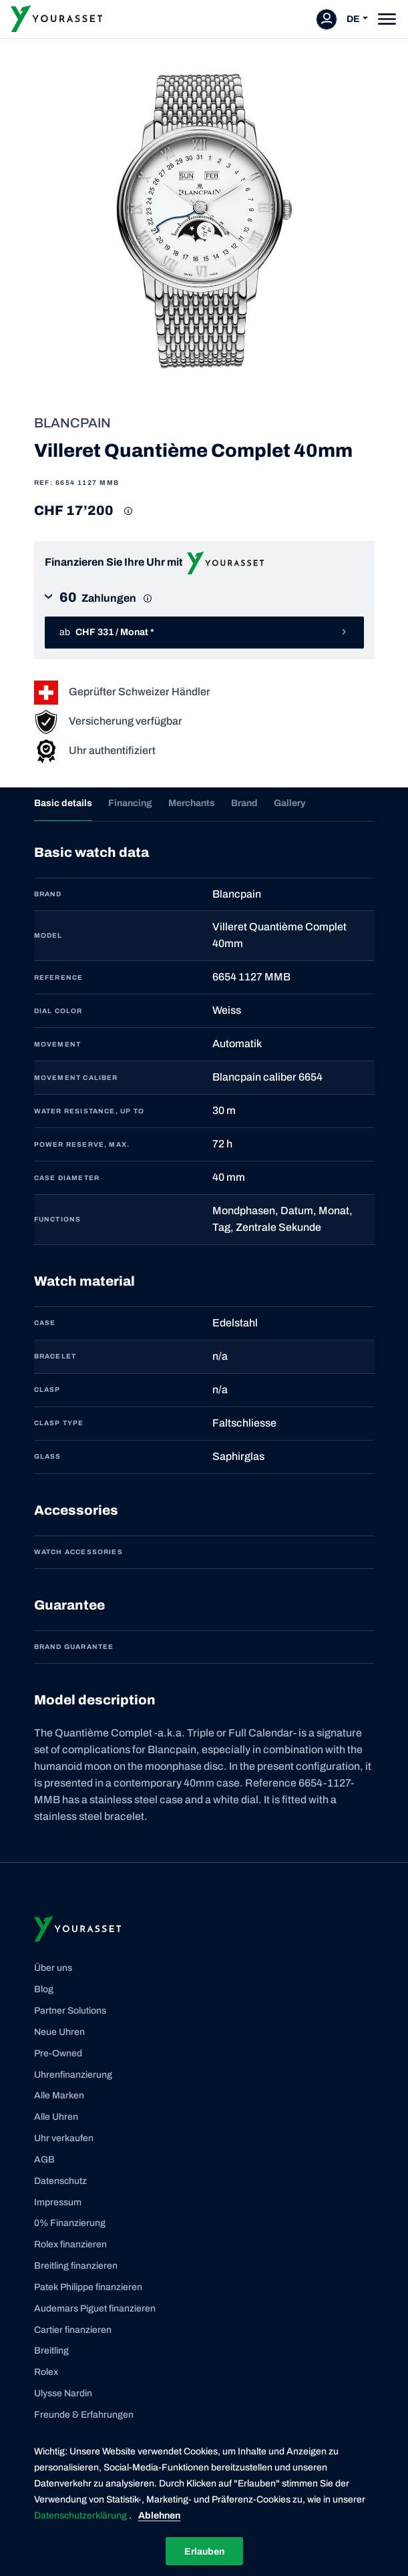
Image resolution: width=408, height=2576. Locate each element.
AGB (44, 2160)
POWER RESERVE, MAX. (82, 1144)
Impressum (57, 2202)
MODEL (48, 935)
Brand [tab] (244, 803)
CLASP (47, 1389)
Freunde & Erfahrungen (84, 2415)
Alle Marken (59, 2095)
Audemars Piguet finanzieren (95, 2309)
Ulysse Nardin (63, 2393)
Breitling (51, 2351)
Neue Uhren (59, 2032)
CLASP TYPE (59, 1423)
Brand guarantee (74, 1646)
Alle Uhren (56, 2117)
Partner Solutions (70, 2011)
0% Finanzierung (70, 2223)
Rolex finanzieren (70, 2244)
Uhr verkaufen (63, 2138)
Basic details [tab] (63, 803)
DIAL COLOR (58, 1011)
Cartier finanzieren (73, 2330)
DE (353, 19)
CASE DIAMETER (67, 1177)
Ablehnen (159, 2516)
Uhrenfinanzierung (73, 2075)
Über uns (53, 1968)
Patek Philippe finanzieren (88, 2287)
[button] (204, 602)
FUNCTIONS (57, 1219)
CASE (45, 1322)
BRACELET (55, 1356)
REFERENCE (58, 977)
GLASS (47, 1456)
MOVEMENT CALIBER (76, 1077)
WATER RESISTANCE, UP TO (89, 1111)
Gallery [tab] (290, 803)
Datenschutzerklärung (81, 2516)
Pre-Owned (58, 2053)
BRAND (48, 894)
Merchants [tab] (191, 803)
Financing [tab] (130, 803)
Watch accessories (78, 1551)
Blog (43, 1989)
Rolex (46, 2372)
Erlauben (204, 2552)
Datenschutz (60, 2181)
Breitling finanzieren (76, 2266)
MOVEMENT (57, 1044)
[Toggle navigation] (387, 19)
